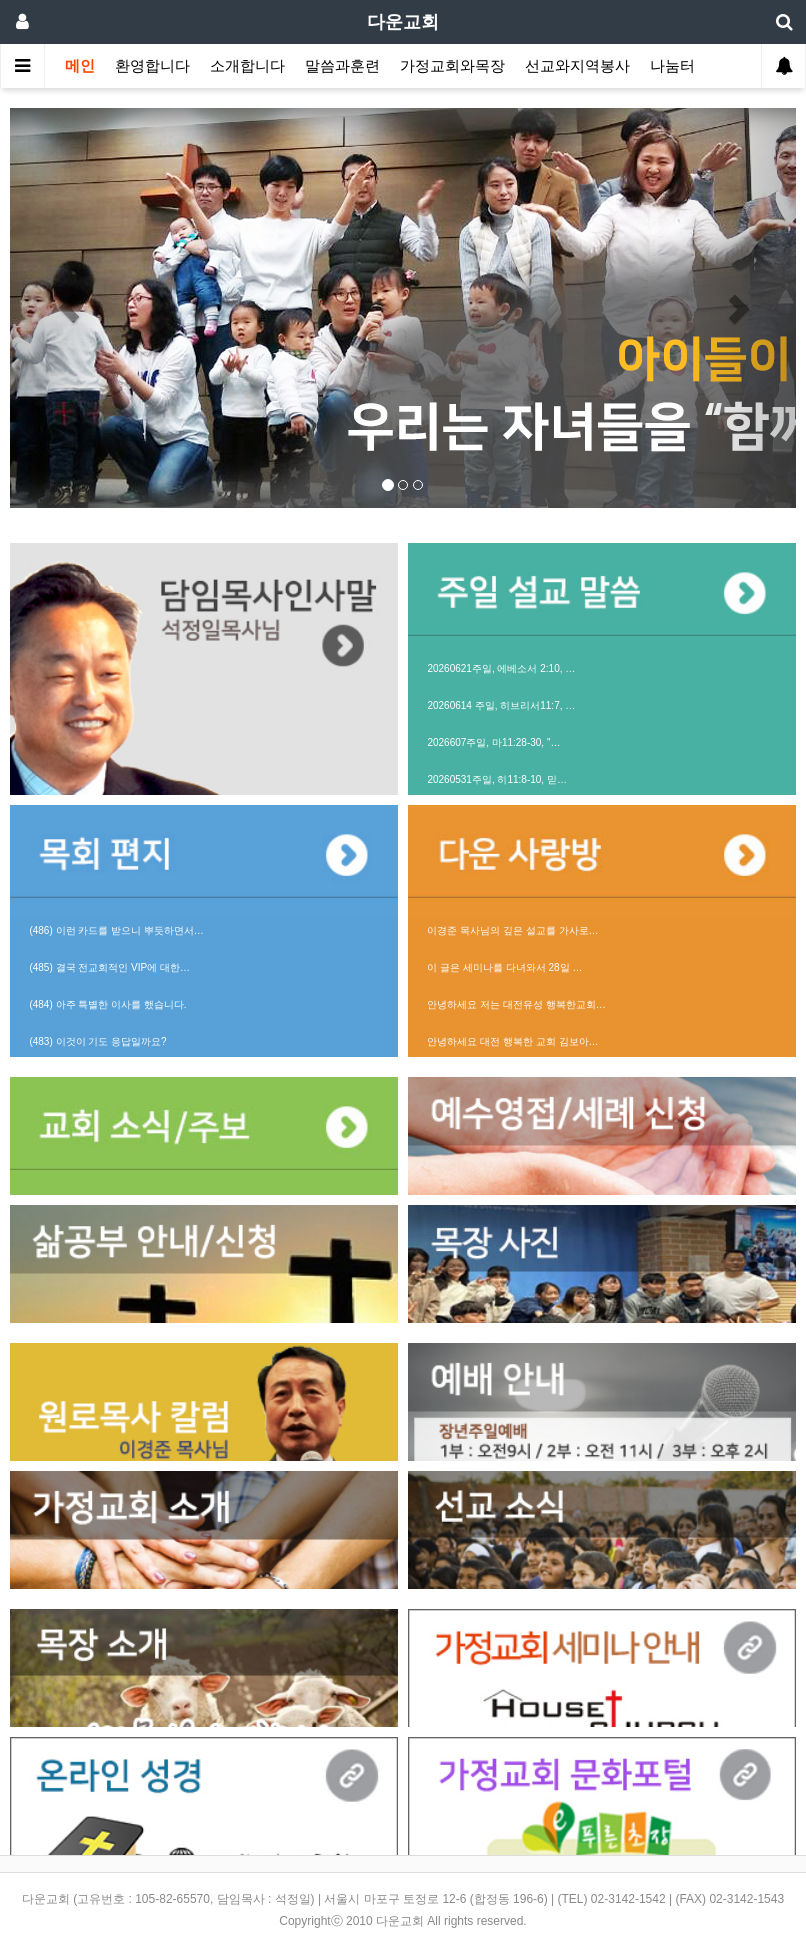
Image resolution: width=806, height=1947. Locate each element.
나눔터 (672, 66)
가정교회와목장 (452, 66)
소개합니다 (247, 66)
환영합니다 (152, 66)
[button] (69, 308)
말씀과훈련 (342, 66)
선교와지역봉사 (577, 66)
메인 (80, 66)
